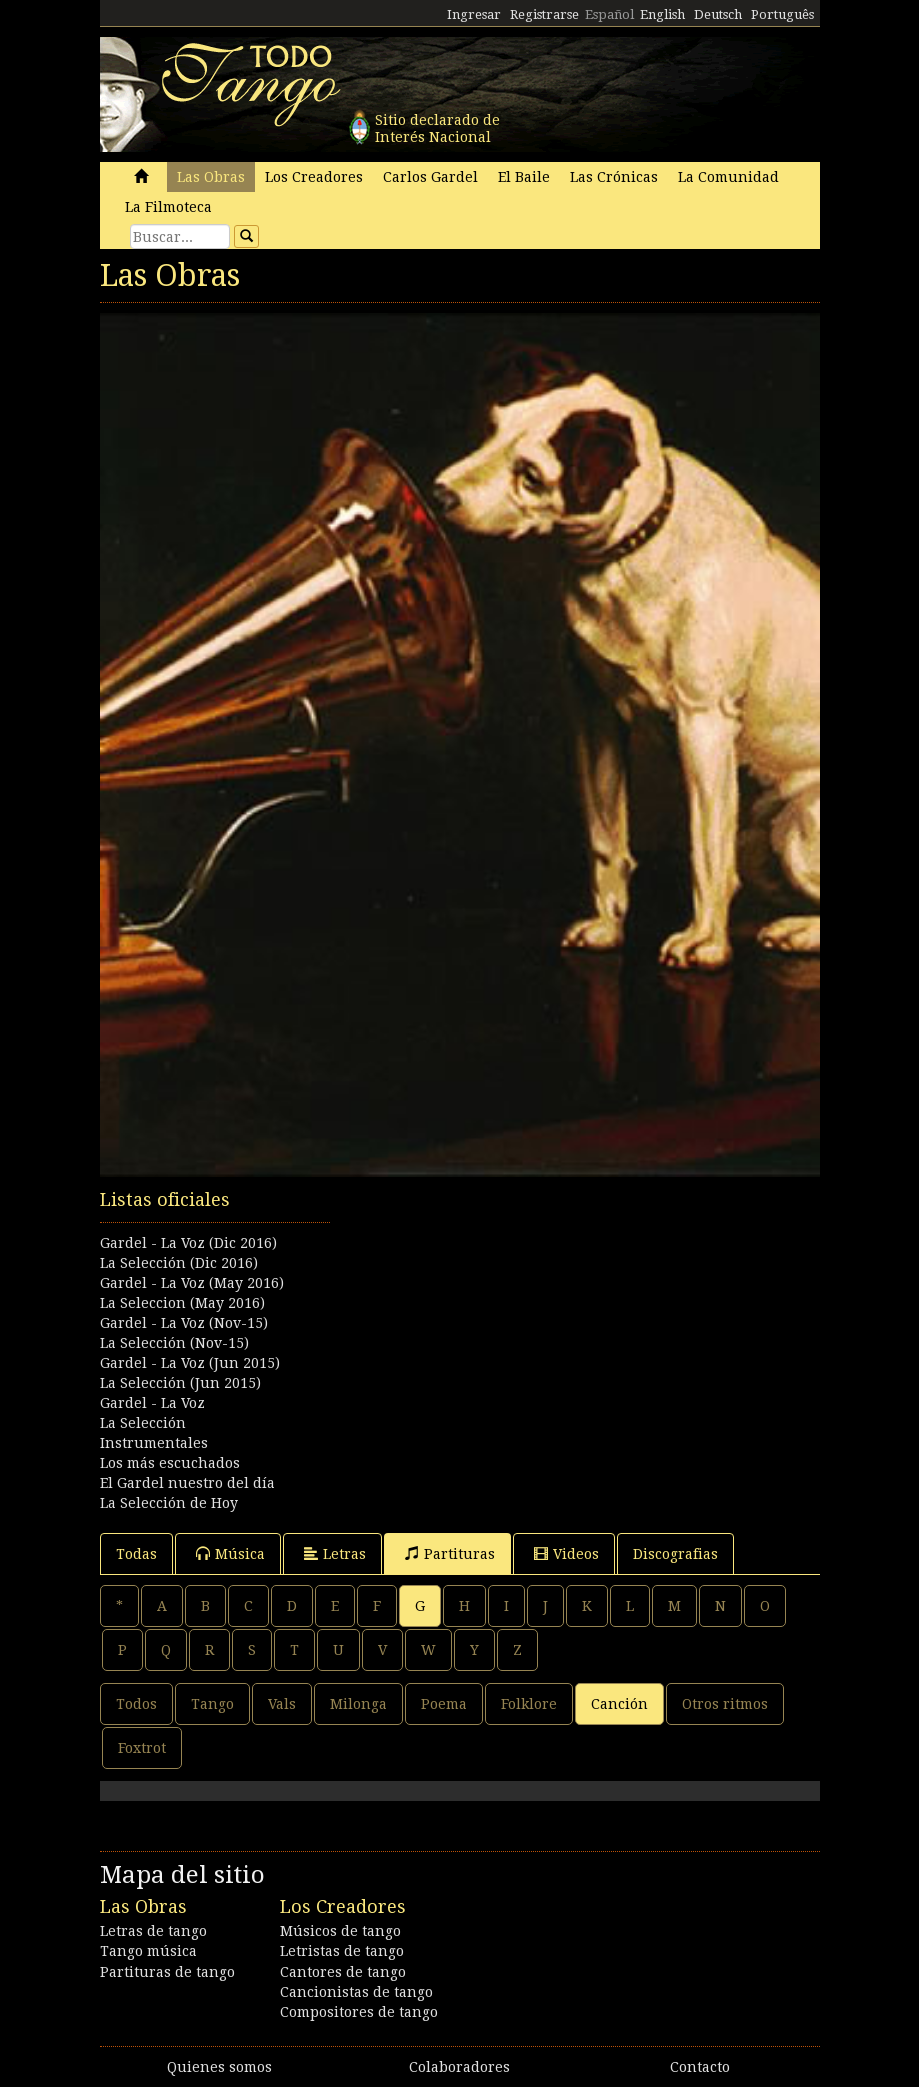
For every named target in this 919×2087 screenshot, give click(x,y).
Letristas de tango (342, 1951)
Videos (566, 1553)
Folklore (529, 1704)
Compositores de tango (359, 2012)
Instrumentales (154, 1443)
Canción (619, 1704)
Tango (212, 1704)
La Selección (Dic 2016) (179, 1263)
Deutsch (718, 14)
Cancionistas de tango (356, 1992)
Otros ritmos (725, 1704)
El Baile (524, 177)
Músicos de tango (340, 1931)
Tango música (148, 1951)
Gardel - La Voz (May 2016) (192, 1283)
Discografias (675, 1554)
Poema (444, 1704)
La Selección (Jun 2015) (180, 1383)
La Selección (143, 1423)
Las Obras (211, 177)
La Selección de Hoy (169, 1503)
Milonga (358, 1704)
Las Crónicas (614, 177)
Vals (282, 1704)
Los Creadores (314, 177)
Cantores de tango (343, 1972)
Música (230, 1553)
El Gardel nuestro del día (187, 1483)
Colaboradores (459, 2067)
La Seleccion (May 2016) (182, 1303)
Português (782, 14)
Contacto (700, 2067)
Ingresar (474, 14)
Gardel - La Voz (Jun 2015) (190, 1363)
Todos (136, 1704)
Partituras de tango (167, 1972)
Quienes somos (219, 2067)
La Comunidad (728, 177)
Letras (335, 1553)
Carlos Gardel (430, 177)
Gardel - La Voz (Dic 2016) (188, 1243)
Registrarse (544, 14)
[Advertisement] (460, 1287)
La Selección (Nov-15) (174, 1343)
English (662, 14)
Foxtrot (142, 1748)
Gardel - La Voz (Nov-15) (184, 1323)
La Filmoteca (168, 207)
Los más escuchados (170, 1463)
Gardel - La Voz (152, 1403)
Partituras (450, 1553)
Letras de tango (153, 1931)
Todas (136, 1554)
